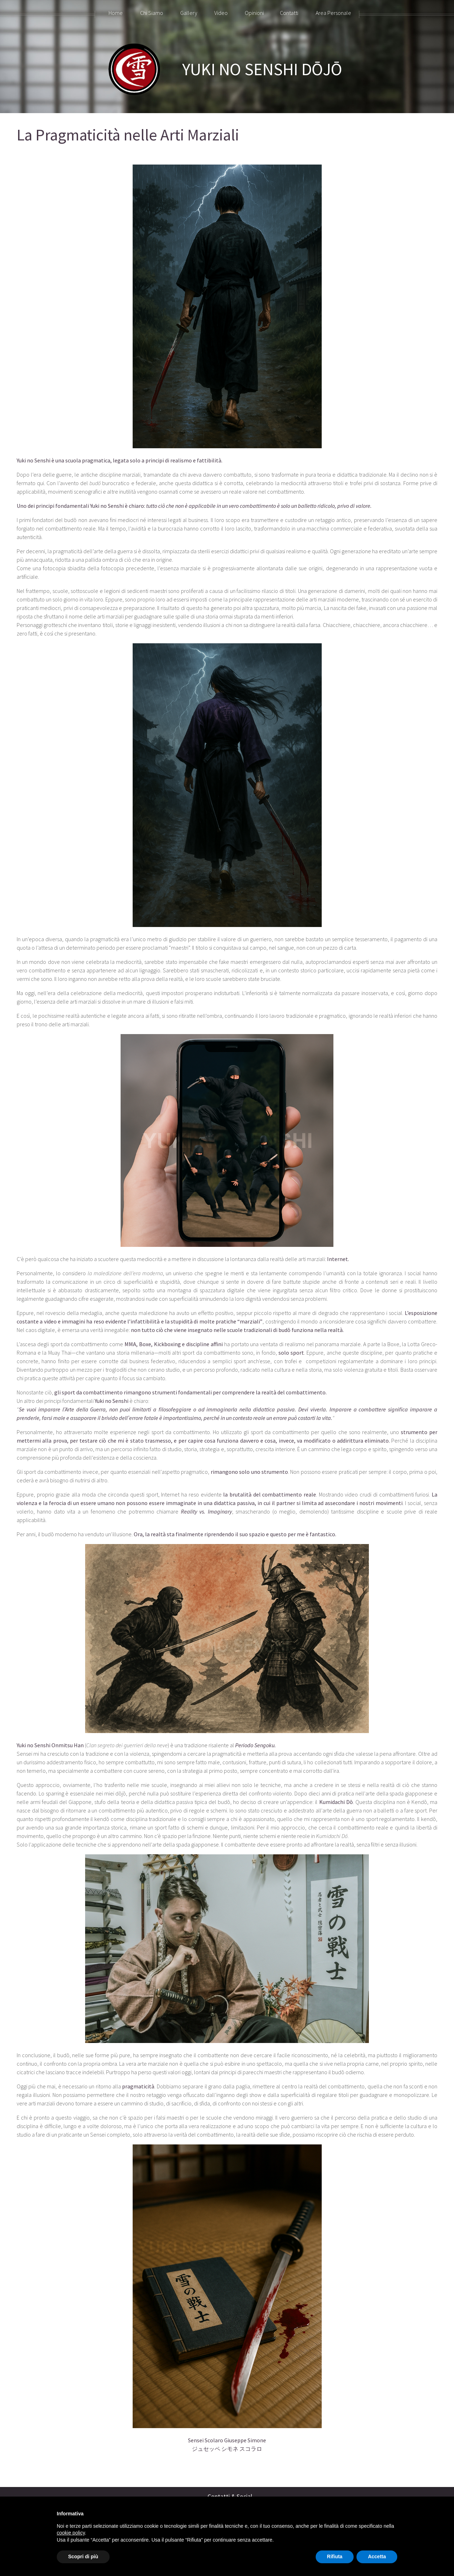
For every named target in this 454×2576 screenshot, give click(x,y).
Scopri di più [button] (83, 2556)
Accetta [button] (377, 2556)
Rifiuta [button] (335, 2556)
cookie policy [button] (71, 2533)
